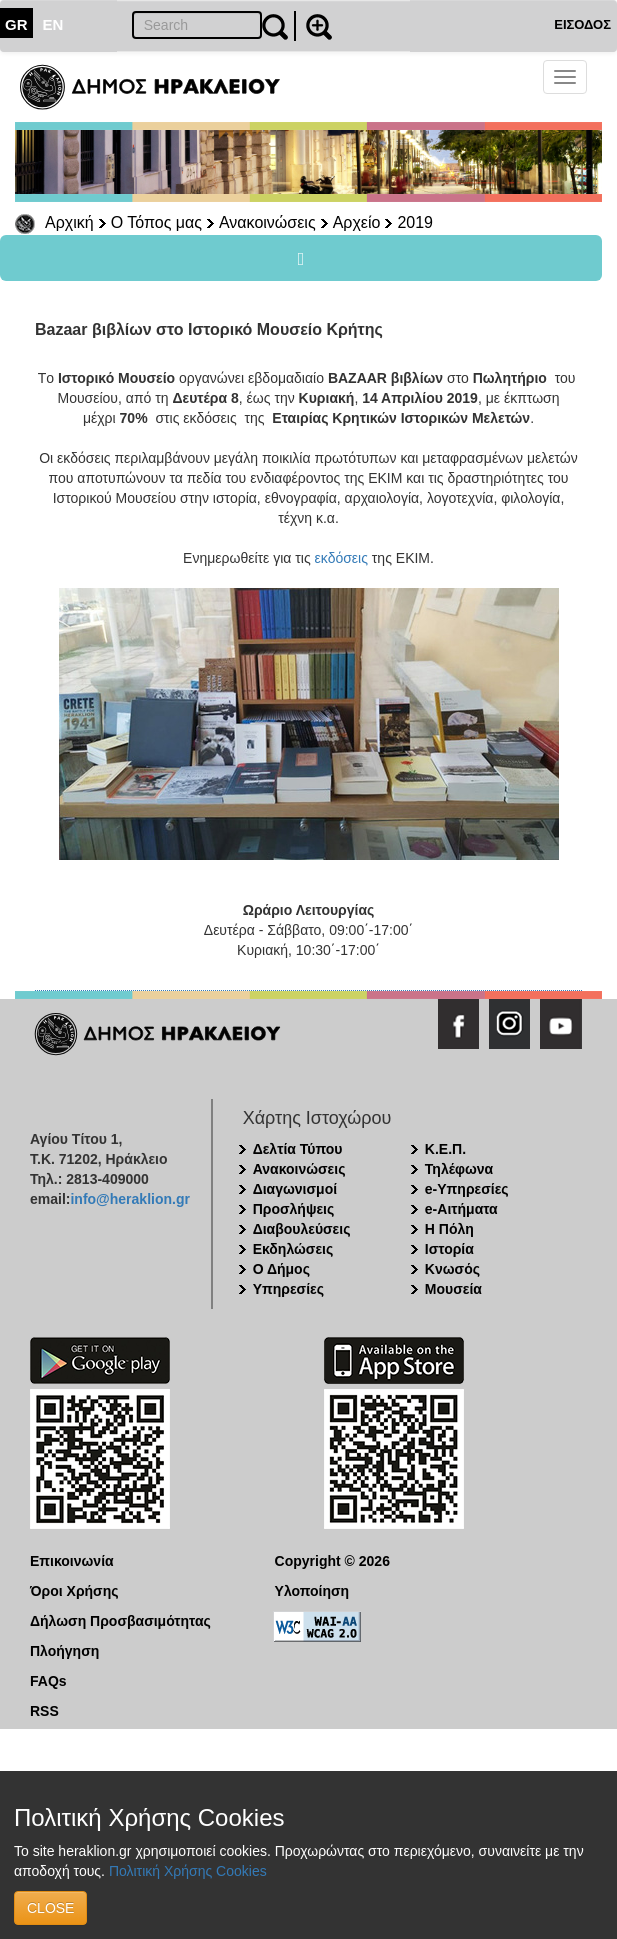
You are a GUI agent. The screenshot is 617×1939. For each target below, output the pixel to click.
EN (53, 24)
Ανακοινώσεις (267, 222)
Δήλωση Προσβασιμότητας (120, 1621)
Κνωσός (452, 1269)
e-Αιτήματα (461, 1209)
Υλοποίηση (312, 1591)
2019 (415, 222)
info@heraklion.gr (129, 1199)
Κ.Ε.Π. (445, 1149)
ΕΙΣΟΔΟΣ (582, 24)
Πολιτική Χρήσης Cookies (188, 1871)
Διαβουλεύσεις (302, 1229)
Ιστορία (449, 1249)
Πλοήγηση (64, 1651)
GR (16, 24)
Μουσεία (453, 1289)
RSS (44, 1711)
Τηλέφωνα (459, 1169)
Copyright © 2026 (332, 1561)
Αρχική (69, 222)
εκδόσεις (341, 558)
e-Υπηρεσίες (467, 1189)
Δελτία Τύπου (298, 1149)
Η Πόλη (449, 1229)
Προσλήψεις (294, 1209)
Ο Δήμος (281, 1269)
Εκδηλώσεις (293, 1249)
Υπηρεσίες (288, 1289)
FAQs (48, 1681)
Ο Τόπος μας (156, 222)
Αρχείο (357, 222)
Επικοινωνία (72, 1561)
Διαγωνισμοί (295, 1189)
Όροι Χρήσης (74, 1591)
